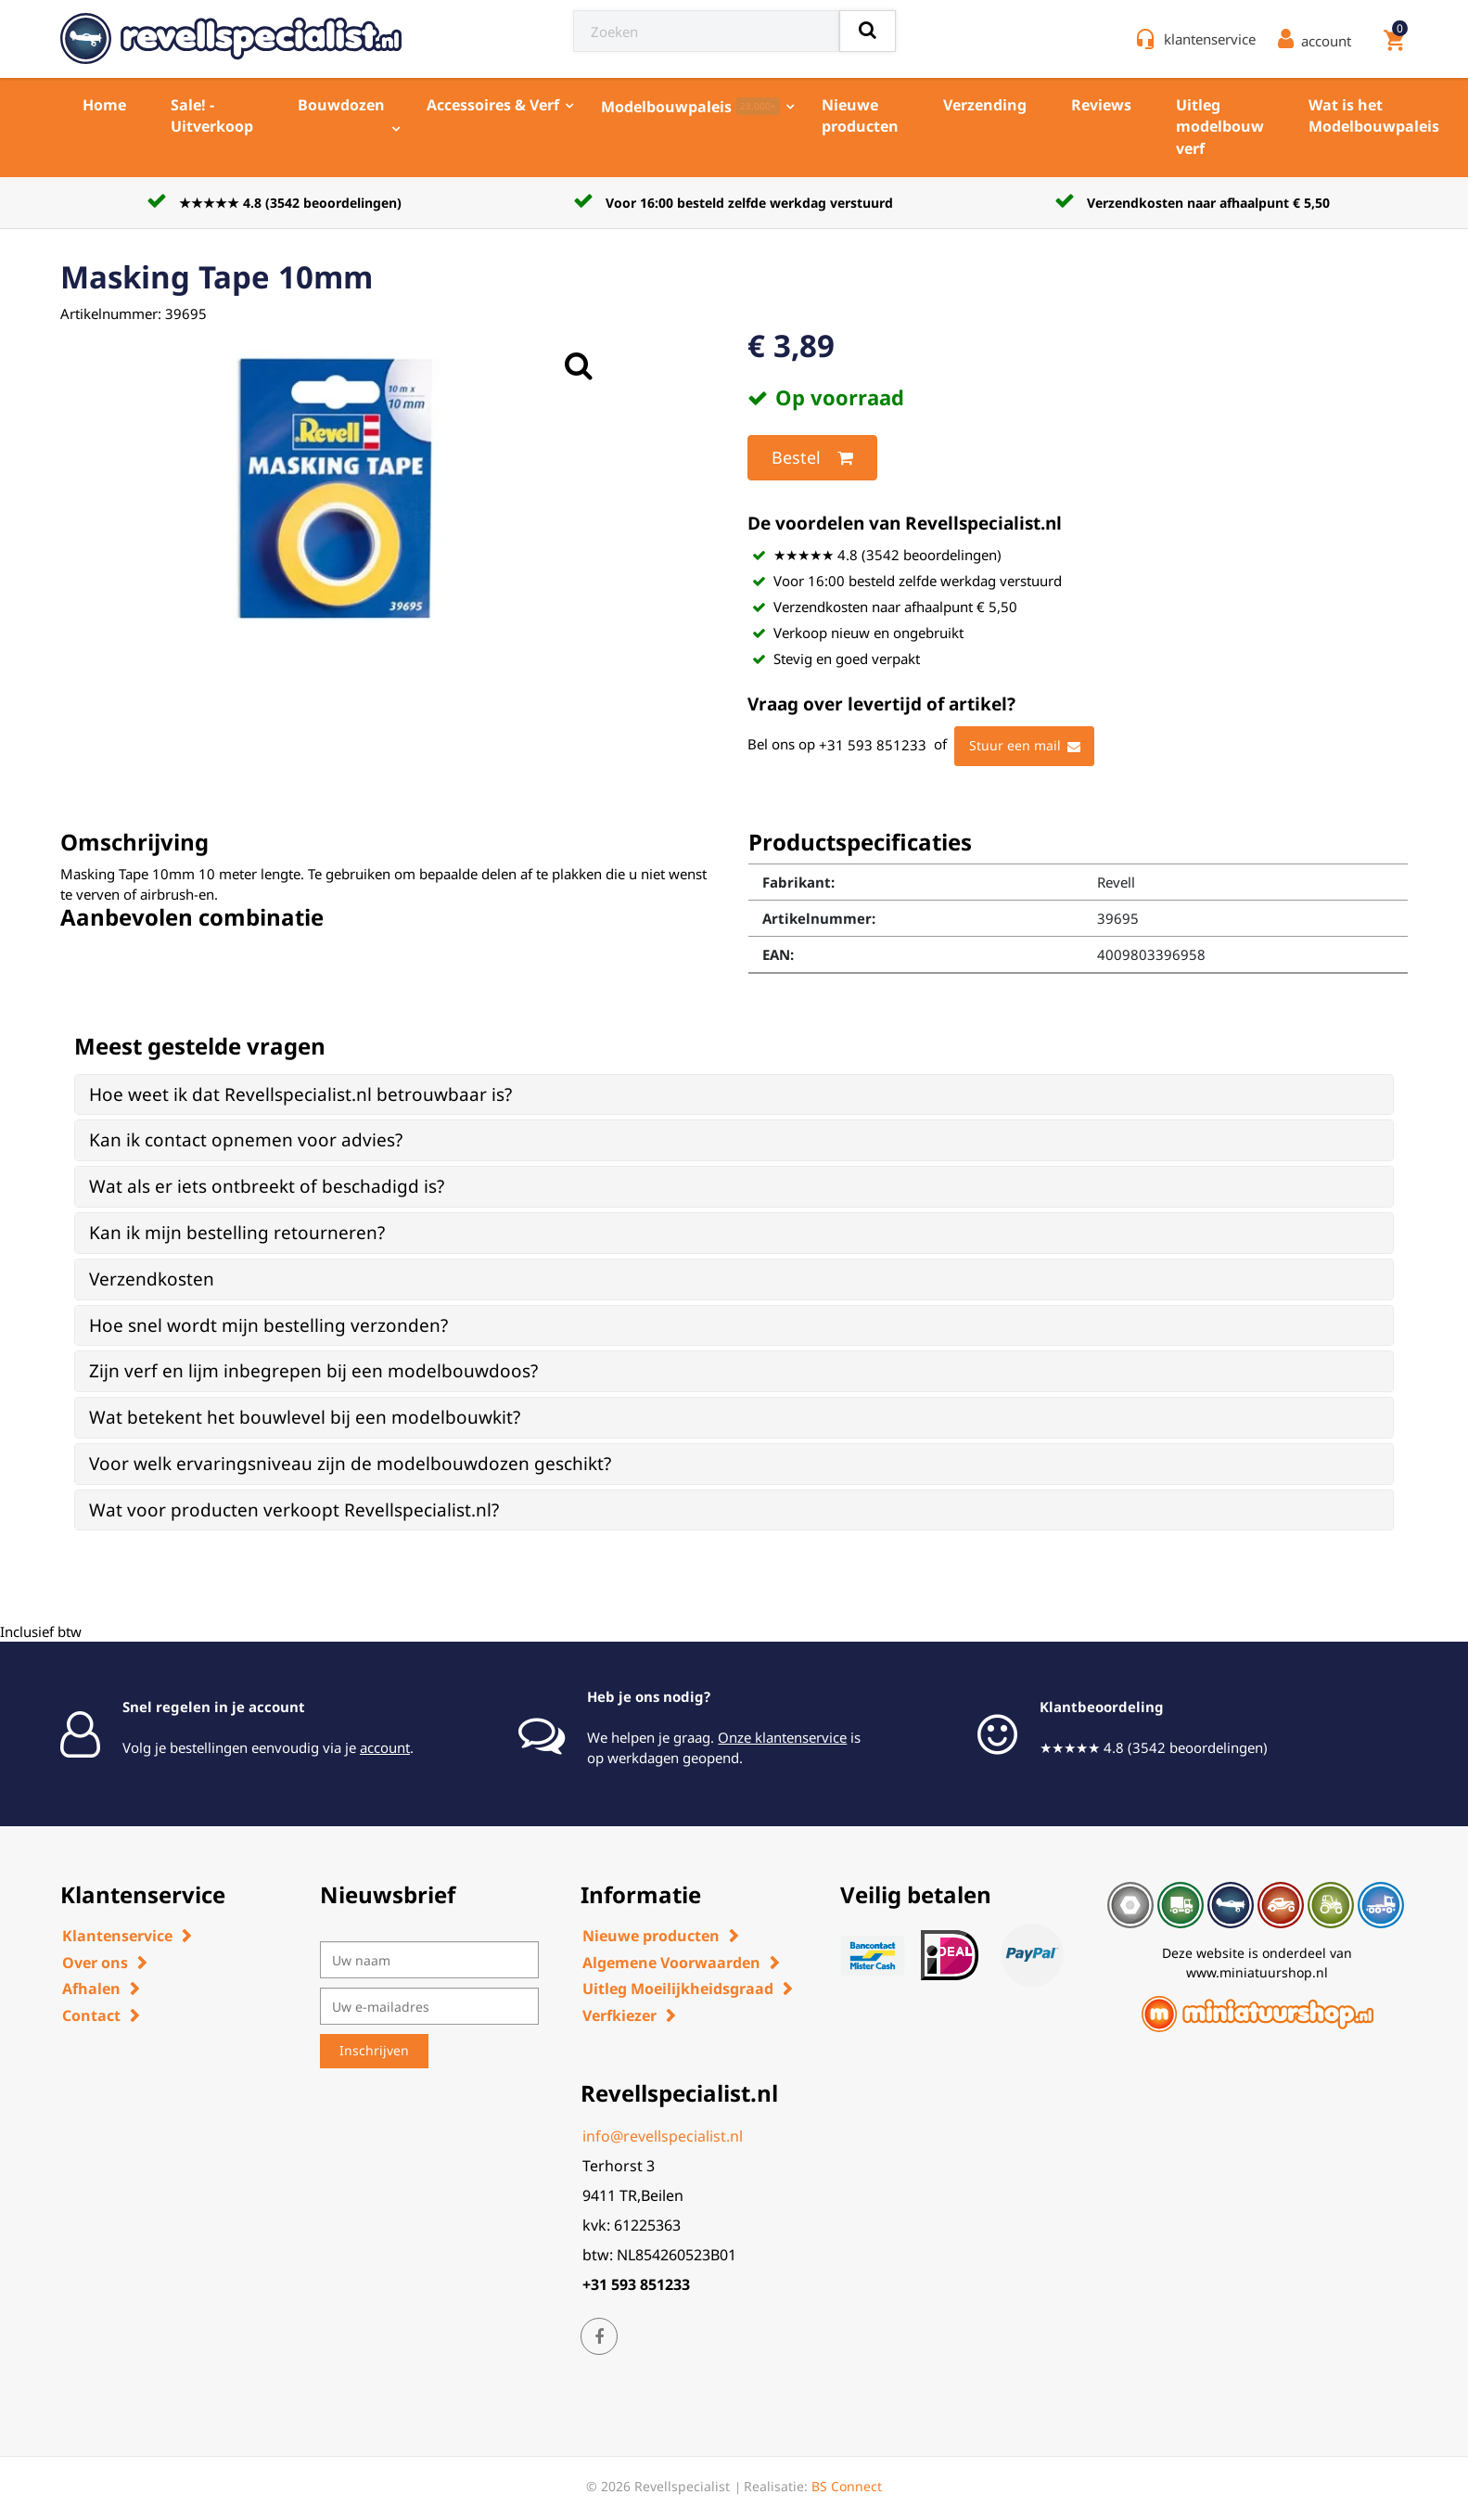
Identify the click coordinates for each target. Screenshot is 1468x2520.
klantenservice (1210, 39)
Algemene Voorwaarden (671, 1962)
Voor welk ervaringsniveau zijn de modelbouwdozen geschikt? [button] (350, 1464)
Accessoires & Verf (493, 105)
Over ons (95, 1962)
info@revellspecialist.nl (662, 2136)
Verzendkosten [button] (151, 1279)
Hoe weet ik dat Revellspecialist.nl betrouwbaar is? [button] (300, 1094)
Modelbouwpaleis (690, 106)
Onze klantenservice (782, 1737)
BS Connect (846, 2486)
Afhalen (91, 1988)
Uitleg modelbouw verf (1220, 127)
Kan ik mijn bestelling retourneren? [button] (237, 1233)
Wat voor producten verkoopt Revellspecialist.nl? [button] (294, 1510)
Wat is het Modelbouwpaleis (1373, 115)
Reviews (1101, 105)
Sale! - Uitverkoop (212, 115)
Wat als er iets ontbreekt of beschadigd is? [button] (266, 1186)
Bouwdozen (341, 105)
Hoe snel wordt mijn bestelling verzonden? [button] (268, 1325)
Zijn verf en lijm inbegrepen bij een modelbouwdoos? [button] (313, 1371)
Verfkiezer (619, 2015)
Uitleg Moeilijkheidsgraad (677, 1988)
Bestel (812, 458)
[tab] (734, 1095)
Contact (91, 2015)
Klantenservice (117, 1935)
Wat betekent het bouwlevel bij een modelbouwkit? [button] (304, 1417)
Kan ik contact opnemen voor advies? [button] (245, 1140)
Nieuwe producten (860, 115)
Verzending (985, 105)
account (385, 1747)
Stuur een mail (1024, 747)
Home (104, 105)
